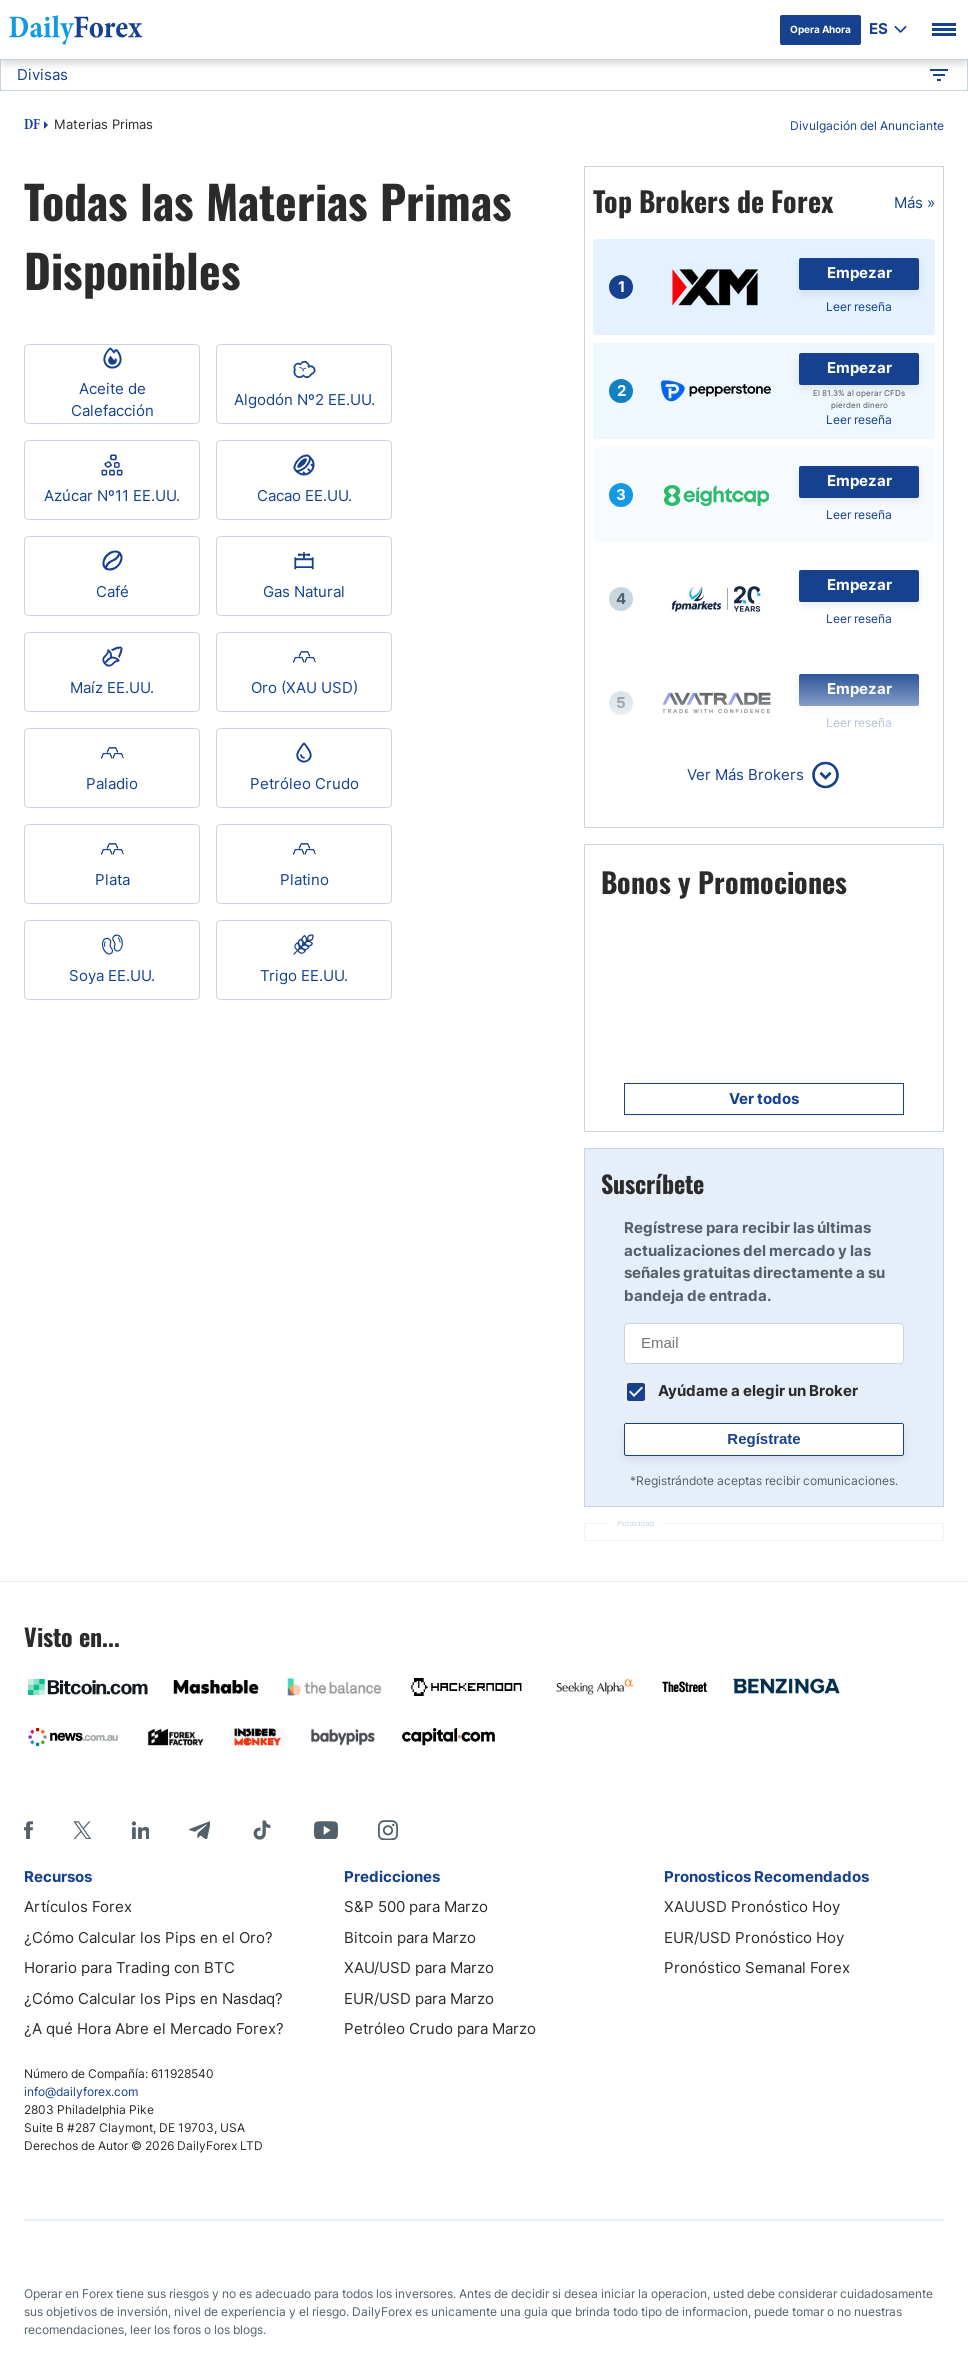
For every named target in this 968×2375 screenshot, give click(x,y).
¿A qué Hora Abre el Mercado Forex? (154, 2028)
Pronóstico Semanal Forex (757, 1967)
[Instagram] (388, 1830)
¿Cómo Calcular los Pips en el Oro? (148, 1937)
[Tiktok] (262, 1830)
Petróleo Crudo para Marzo (440, 2028)
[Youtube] (326, 1830)
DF (32, 126)
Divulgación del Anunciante (867, 125)
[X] (82, 1830)
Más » (914, 202)
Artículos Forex (78, 1906)
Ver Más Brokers (745, 774)
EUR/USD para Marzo (419, 1998)
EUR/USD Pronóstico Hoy (754, 1937)
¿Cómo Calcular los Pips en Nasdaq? (153, 1998)
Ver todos (764, 1098)
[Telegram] (199, 1830)
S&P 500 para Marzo (416, 1906)
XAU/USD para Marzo (419, 1967)
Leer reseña (859, 306)
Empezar (859, 272)
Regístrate (763, 1438)
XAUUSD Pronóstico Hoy (752, 1906)
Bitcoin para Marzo (410, 1937)
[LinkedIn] (140, 1830)
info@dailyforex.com (81, 2091)
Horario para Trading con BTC (129, 1967)
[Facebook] (28, 1830)
